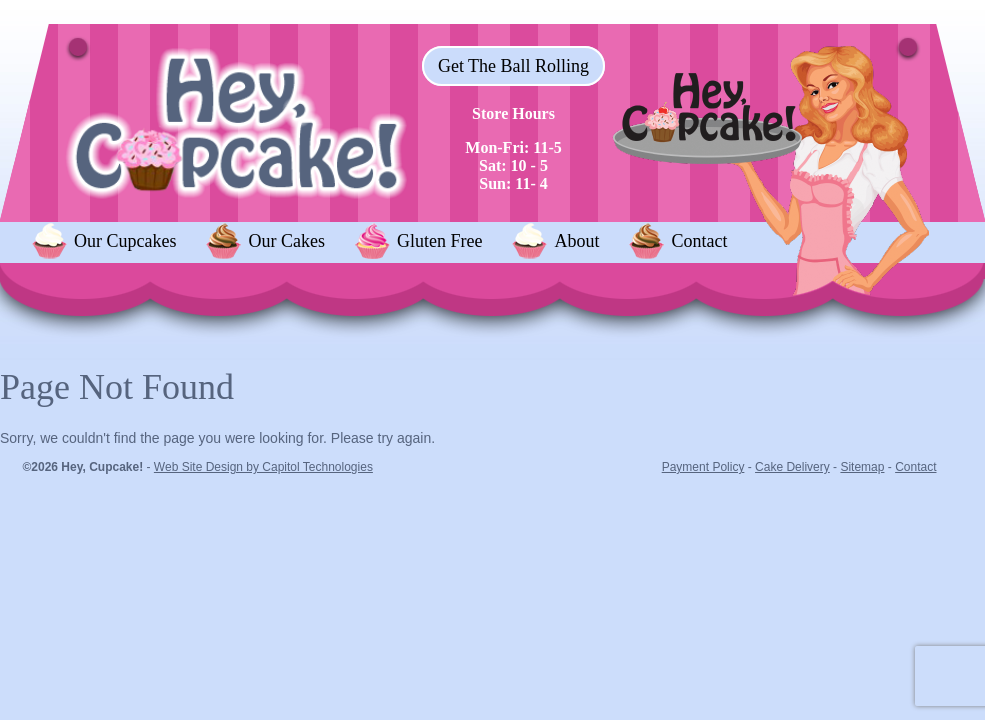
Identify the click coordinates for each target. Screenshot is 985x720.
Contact (699, 241)
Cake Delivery (792, 467)
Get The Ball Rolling (513, 66)
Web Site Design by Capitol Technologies (263, 467)
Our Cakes (286, 241)
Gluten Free (439, 241)
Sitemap (862, 467)
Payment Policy (703, 467)
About (576, 241)
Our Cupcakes (125, 241)
